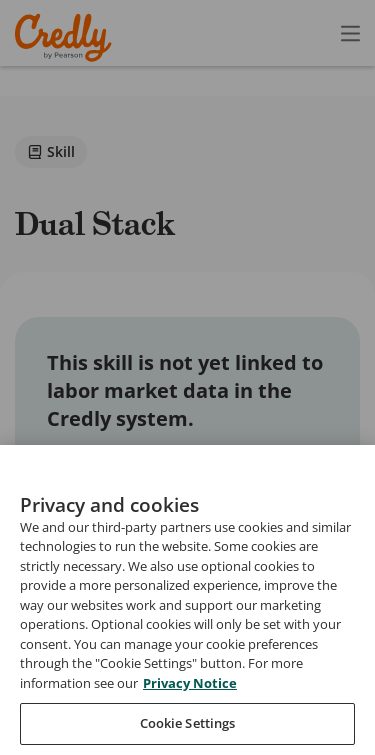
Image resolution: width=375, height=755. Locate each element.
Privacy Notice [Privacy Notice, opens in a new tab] (190, 718)
